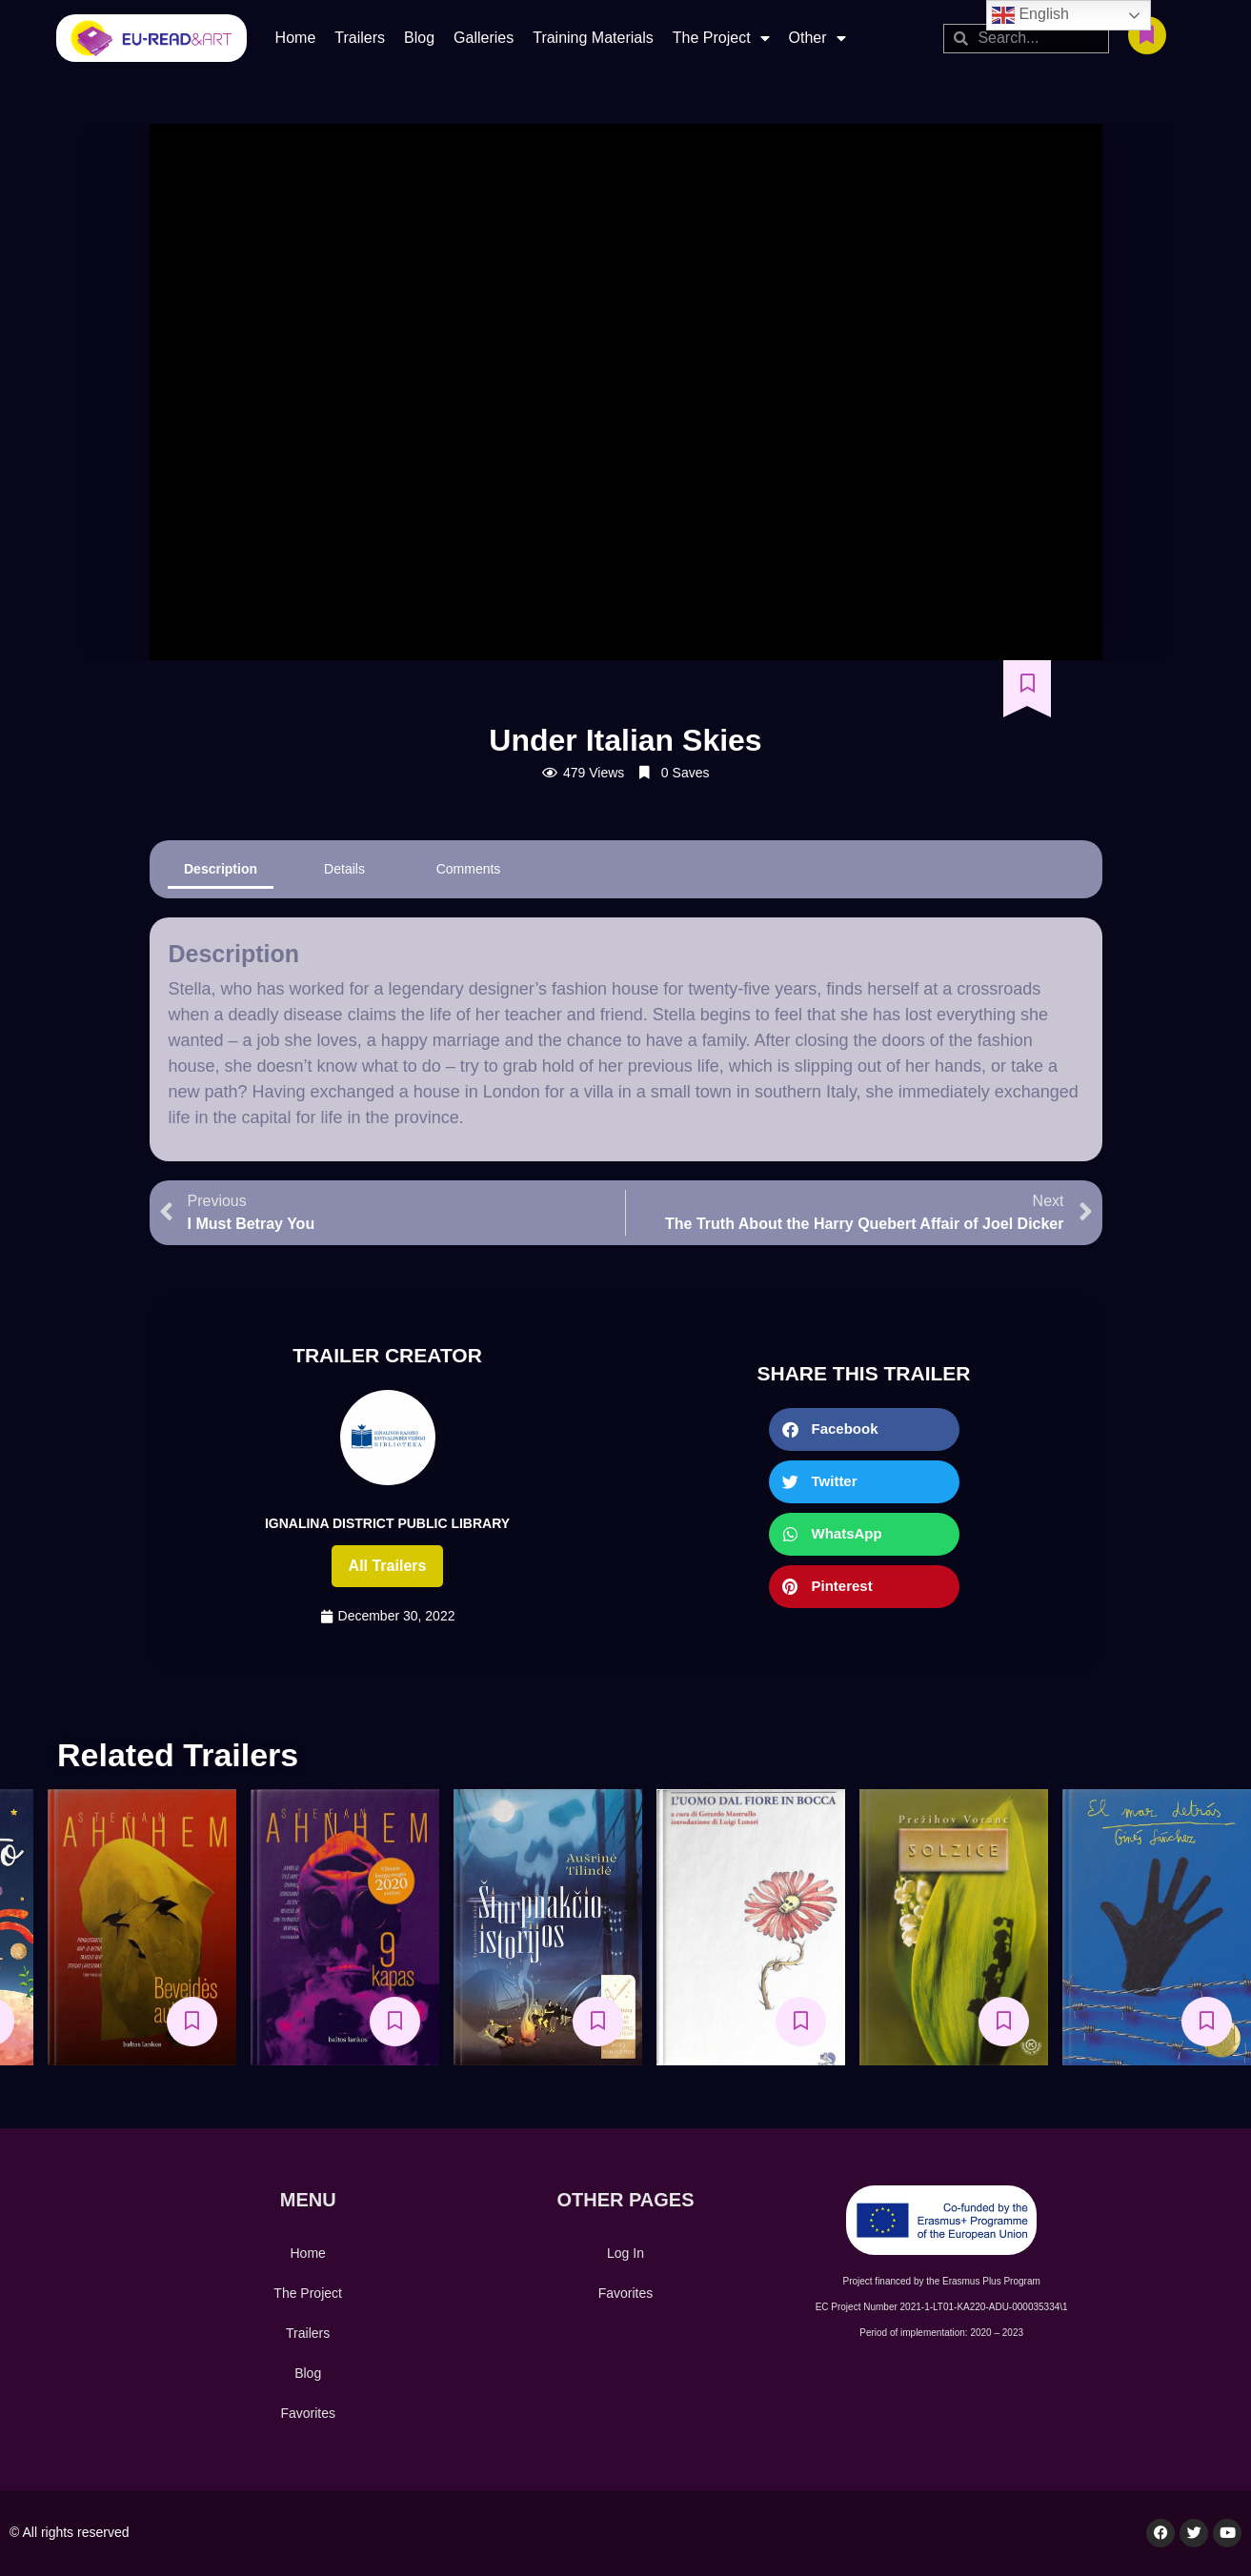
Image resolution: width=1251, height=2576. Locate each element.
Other (817, 38)
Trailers (359, 38)
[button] (864, 1429)
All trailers (388, 1566)
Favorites (307, 2413)
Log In (625, 2253)
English (1030, 15)
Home (295, 38)
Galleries (484, 38)
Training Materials (593, 38)
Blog (419, 38)
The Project (721, 38)
